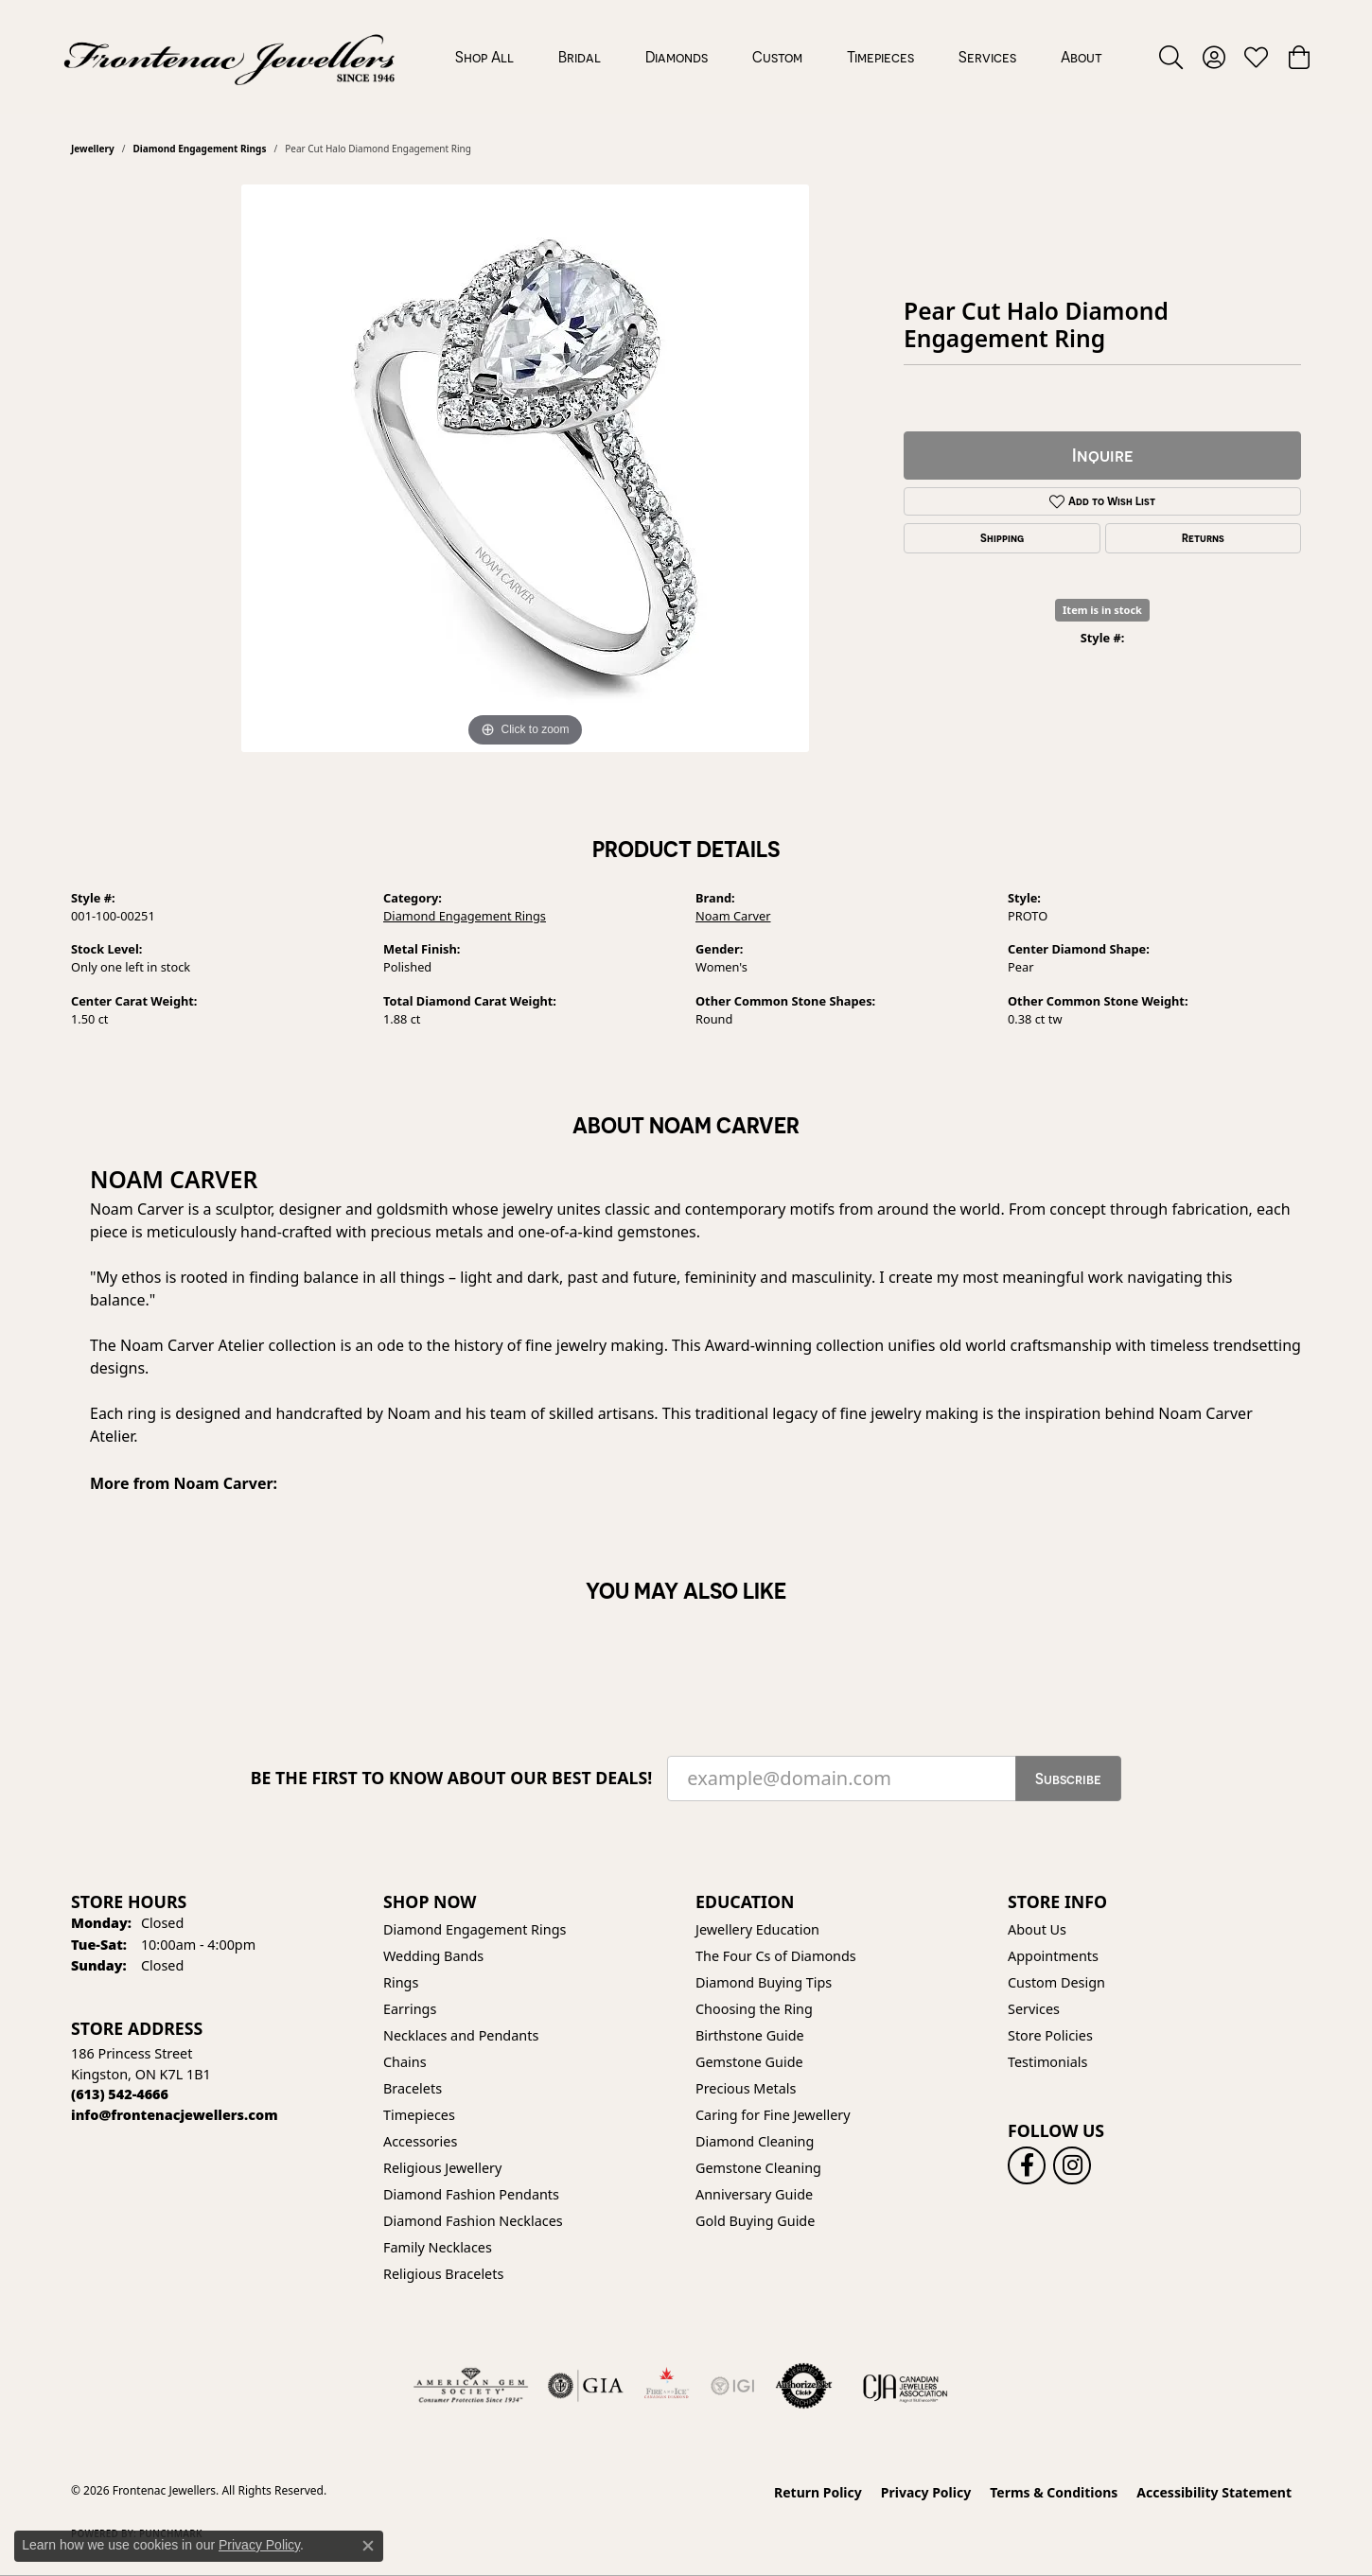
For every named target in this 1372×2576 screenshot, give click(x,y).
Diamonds (676, 56)
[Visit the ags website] (471, 2386)
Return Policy (818, 2492)
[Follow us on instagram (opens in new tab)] (1072, 2165)
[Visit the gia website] (586, 2386)
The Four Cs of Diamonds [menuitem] (775, 1956)
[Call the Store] (119, 2094)
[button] (1171, 57)
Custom (777, 56)
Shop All (484, 56)
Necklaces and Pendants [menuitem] (460, 2035)
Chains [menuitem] (405, 2062)
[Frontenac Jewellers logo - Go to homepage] (229, 57)
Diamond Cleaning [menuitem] (754, 2141)
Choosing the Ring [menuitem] (754, 2009)
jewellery (92, 148)
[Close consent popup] (368, 2545)
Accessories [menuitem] (420, 2141)
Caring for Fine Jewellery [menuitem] (773, 2115)
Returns (1203, 538)
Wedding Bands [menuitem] (433, 1956)
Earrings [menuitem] (409, 2009)
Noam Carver (733, 915)
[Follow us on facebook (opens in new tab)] (1027, 2165)
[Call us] (174, 2115)
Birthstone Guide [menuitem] (749, 2035)
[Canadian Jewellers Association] (905, 2386)
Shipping (1002, 538)
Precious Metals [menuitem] (745, 2088)
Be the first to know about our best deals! (452, 1778)
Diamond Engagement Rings (199, 148)
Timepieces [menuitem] (419, 2115)
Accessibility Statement (1214, 2492)
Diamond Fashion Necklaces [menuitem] (473, 2221)
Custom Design (1056, 1982)
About (1081, 56)
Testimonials (1047, 2062)
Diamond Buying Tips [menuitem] (763, 1982)
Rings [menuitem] (400, 1982)
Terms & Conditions (1053, 2492)
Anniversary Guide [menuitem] (754, 2194)
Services (987, 56)
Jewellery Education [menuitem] (757, 1929)
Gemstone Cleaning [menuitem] (758, 2168)
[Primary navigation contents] (778, 57)
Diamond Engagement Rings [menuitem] (474, 1929)
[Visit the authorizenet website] (804, 2386)
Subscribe (1068, 1778)
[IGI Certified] (732, 2386)
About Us (1037, 1929)
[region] (525, 468)
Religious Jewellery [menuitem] (442, 2168)
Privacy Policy (926, 2492)
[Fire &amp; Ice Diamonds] (666, 2386)
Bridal (579, 56)
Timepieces (880, 56)
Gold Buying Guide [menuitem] (755, 2221)
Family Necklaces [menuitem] (437, 2247)
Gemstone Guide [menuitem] (749, 2062)
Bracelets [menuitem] (412, 2088)
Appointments (1053, 1956)
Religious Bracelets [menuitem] (443, 2274)
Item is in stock (1102, 610)
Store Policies (1050, 2035)
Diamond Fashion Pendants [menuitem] (471, 2194)
